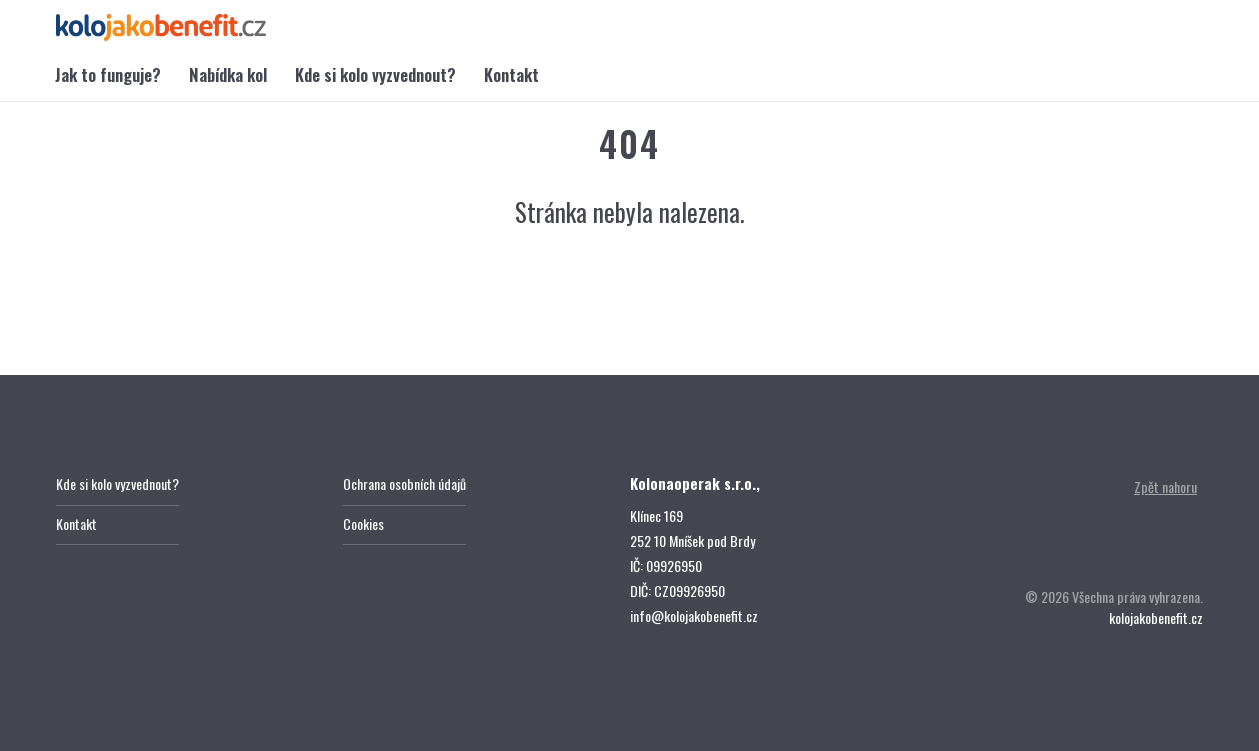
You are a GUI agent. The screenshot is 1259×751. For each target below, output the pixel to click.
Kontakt (511, 74)
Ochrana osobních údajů (404, 483)
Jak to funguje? (108, 74)
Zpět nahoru (1165, 486)
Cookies (363, 523)
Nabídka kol (228, 74)
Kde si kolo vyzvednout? (375, 74)
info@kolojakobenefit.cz (694, 615)
